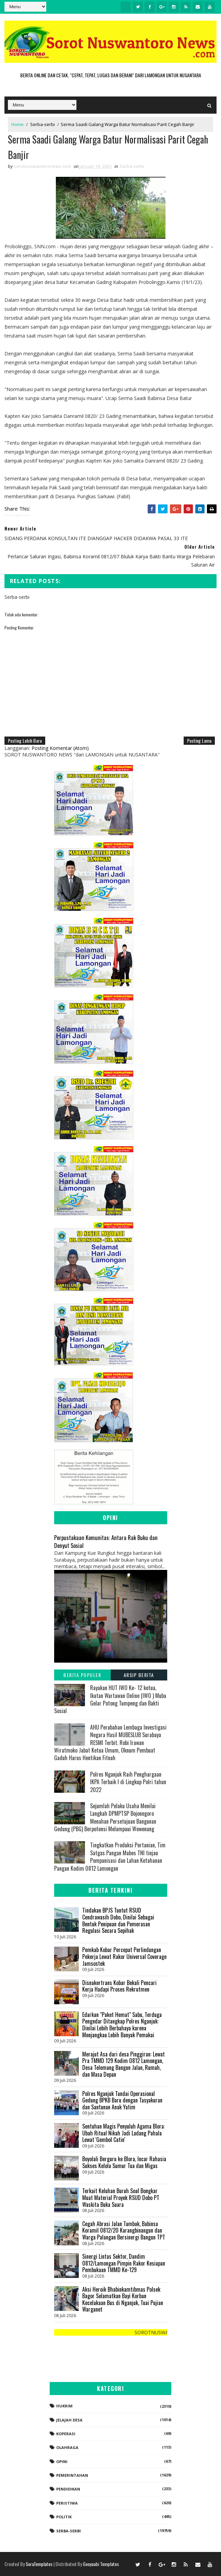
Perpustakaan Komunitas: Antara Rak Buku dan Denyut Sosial (106, 1541)
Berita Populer (82, 1674)
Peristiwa (67, 2503)
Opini (61, 2461)
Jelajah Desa (69, 2420)
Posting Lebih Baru (25, 740)
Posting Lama (199, 740)
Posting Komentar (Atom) (60, 748)
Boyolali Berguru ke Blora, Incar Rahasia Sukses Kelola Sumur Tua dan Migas (124, 2162)
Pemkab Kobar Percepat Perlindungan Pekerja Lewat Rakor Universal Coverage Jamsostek (124, 1956)
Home (17, 124)
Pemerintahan (72, 2475)
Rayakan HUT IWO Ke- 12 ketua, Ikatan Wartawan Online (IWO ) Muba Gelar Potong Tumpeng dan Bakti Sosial (110, 1699)
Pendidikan (68, 2489)
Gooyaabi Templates (101, 2563)
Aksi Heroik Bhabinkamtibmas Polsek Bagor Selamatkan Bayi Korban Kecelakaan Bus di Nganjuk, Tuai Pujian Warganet (122, 2299)
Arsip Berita (139, 1674)
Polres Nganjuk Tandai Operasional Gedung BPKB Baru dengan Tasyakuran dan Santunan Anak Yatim (122, 2100)
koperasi (65, 2433)
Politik (64, 2516)
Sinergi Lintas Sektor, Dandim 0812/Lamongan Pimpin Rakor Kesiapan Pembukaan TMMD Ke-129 (123, 2263)
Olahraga (67, 2447)
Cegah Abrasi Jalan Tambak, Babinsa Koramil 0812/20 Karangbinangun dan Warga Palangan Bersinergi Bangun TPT (123, 2230)
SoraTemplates (39, 2563)
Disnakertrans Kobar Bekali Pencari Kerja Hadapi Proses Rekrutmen (119, 1986)
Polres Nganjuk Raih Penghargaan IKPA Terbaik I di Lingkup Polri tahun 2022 (128, 1782)
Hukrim (64, 2405)
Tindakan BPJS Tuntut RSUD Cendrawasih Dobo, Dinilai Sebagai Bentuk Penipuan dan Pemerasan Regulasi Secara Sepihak (118, 1920)
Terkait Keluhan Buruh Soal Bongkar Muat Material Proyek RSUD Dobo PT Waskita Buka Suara (120, 2197)
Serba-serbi (42, 124)
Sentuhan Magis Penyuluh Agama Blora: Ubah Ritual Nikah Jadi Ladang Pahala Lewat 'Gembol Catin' (123, 2133)
